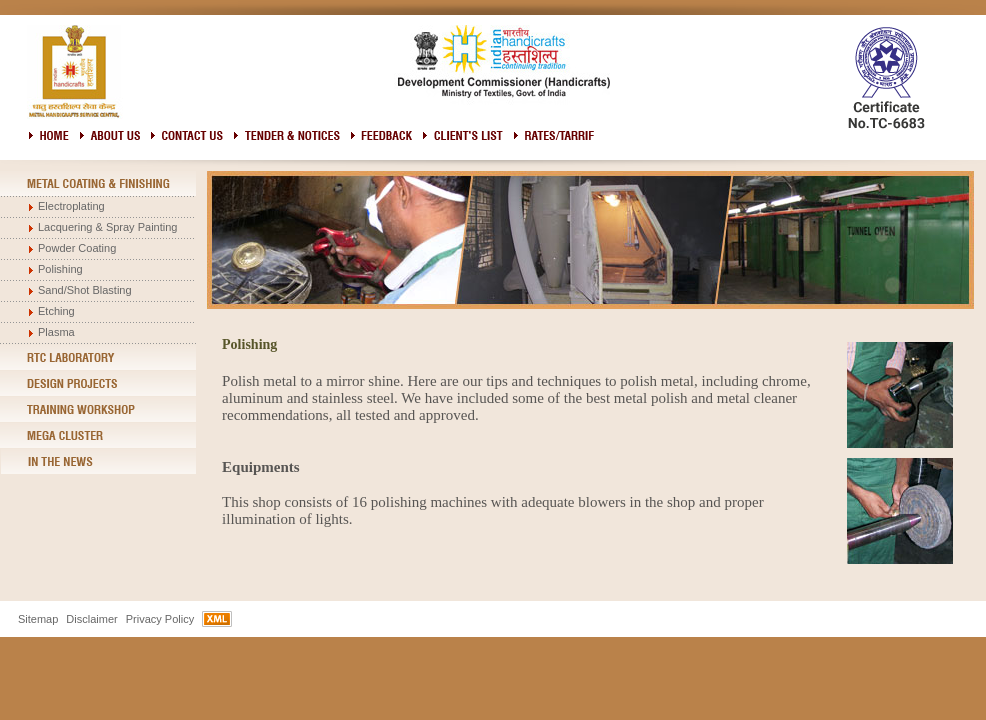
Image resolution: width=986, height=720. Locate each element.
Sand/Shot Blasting (85, 290)
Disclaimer (91, 619)
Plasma (56, 332)
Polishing (60, 269)
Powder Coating (77, 248)
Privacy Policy (160, 619)
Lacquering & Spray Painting (107, 227)
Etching (56, 311)
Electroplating (71, 206)
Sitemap (38, 619)
